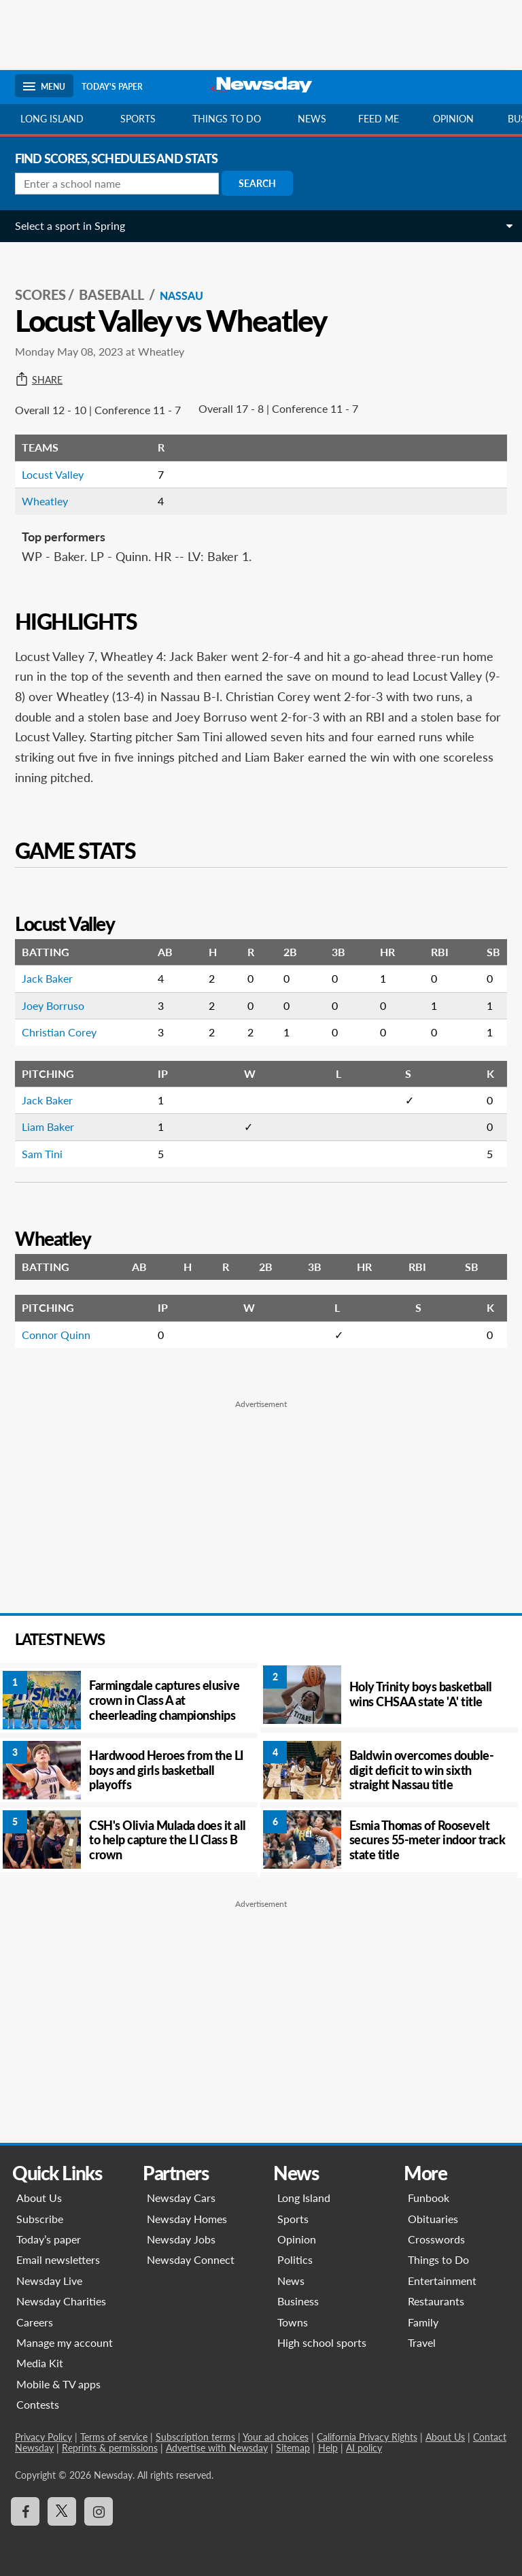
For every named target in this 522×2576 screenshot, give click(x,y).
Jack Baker (47, 978)
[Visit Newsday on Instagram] (98, 2511)
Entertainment (442, 2280)
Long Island (52, 118)
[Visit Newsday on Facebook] (25, 2511)
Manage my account (64, 2342)
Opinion (453, 118)
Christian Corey (59, 1032)
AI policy (364, 2448)
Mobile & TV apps (58, 2383)
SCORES (40, 294)
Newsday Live (49, 2280)
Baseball (113, 294)
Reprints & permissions (110, 2448)
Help (328, 2448)
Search (257, 183)
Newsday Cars (181, 2197)
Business (298, 2300)
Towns (292, 2322)
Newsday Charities (61, 2300)
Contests (37, 2404)
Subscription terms (195, 2437)
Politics (295, 2259)
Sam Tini (42, 1153)
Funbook (428, 2197)
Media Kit (39, 2362)
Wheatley (45, 500)
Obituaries (433, 2218)
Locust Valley (53, 474)
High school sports (321, 2342)
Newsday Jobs (181, 2239)
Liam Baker (48, 1126)
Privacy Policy (43, 2437)
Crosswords (436, 2239)
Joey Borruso (53, 1005)
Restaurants (436, 2300)
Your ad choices (276, 2437)
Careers (34, 2322)
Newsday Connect (190, 2259)
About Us (39, 2197)
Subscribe (39, 2218)
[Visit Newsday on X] (62, 2511)
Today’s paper (48, 2239)
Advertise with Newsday (217, 2448)
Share (39, 380)
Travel (422, 2342)
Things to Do (438, 2259)
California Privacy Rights (367, 2437)
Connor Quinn (56, 1334)
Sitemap (293, 2448)
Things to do (226, 118)
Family (423, 2322)
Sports (138, 118)
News (312, 118)
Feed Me (378, 118)
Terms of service (113, 2437)
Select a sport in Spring (70, 225)
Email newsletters (58, 2259)
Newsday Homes (187, 2218)
